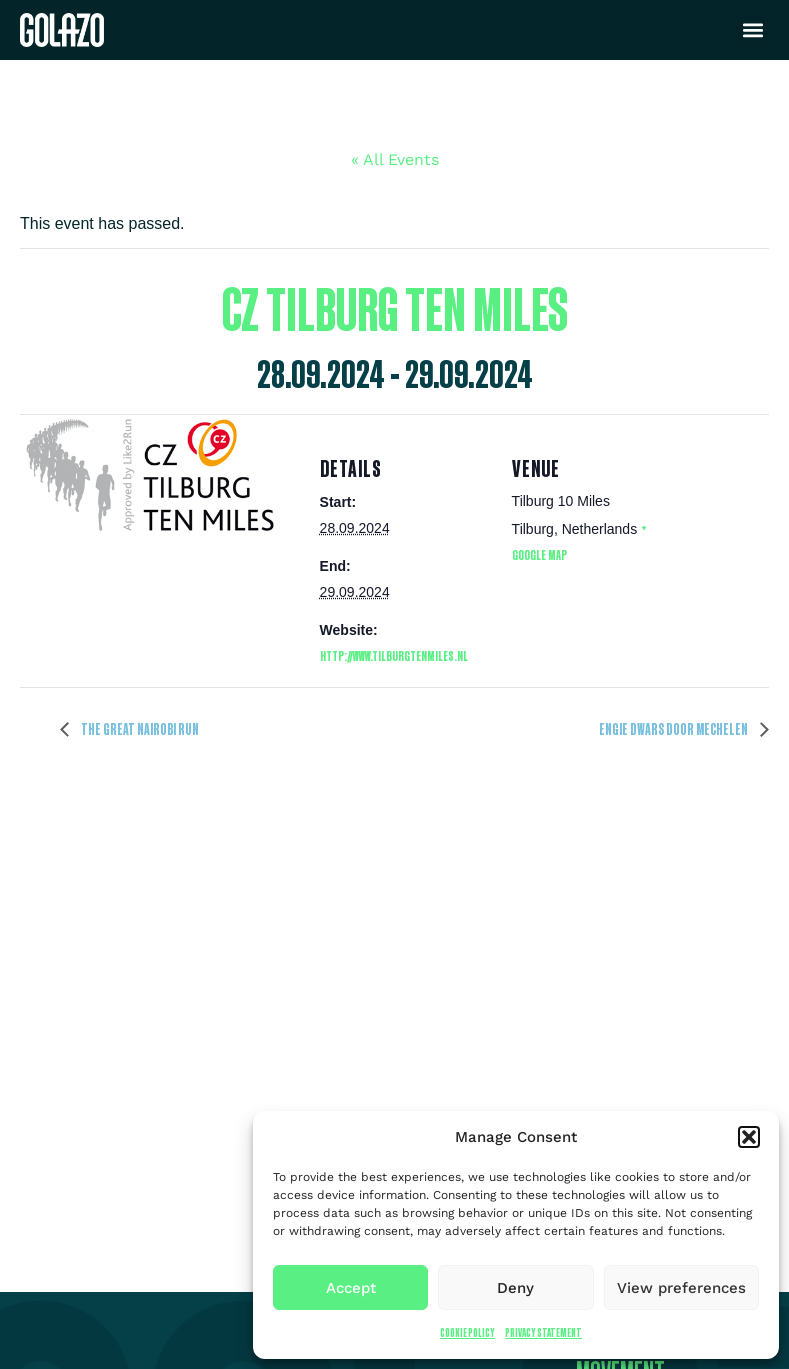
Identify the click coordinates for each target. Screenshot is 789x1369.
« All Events (395, 159)
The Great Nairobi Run (139, 729)
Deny (515, 1288)
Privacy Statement (543, 1332)
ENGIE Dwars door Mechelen (674, 729)
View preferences (681, 1288)
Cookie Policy (467, 1332)
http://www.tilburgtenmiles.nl (394, 655)
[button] (749, 1137)
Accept (351, 1288)
